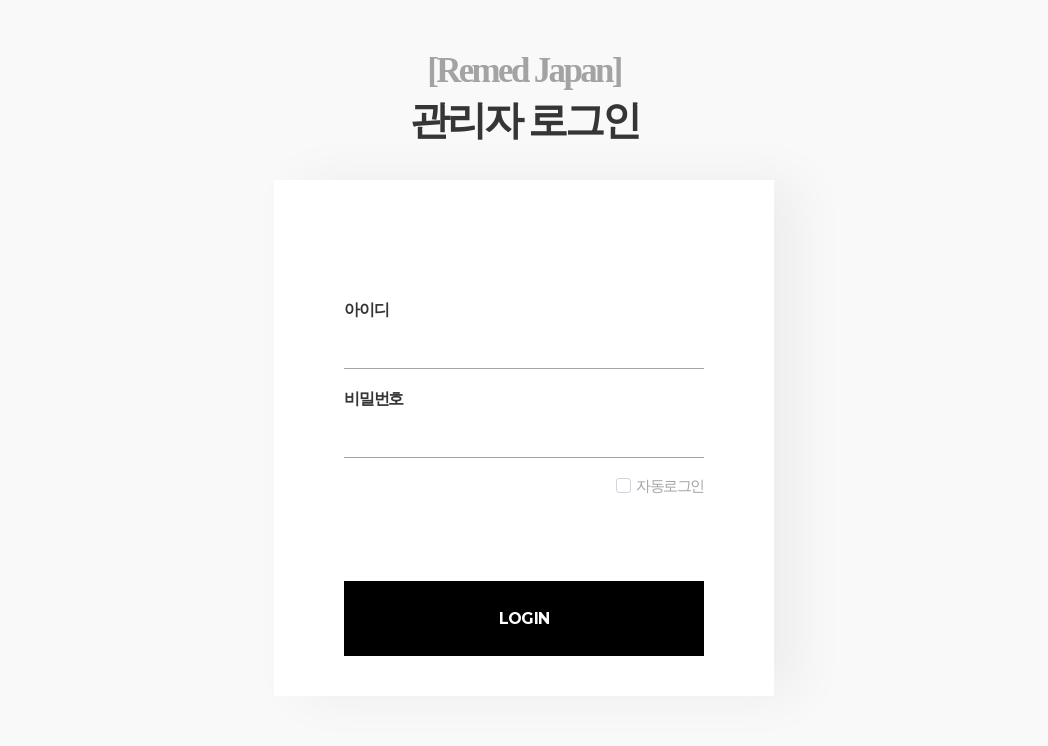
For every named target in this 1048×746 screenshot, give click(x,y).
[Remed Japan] (524, 70)
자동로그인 (660, 486)
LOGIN (524, 618)
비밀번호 (373, 398)
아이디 (366, 309)
